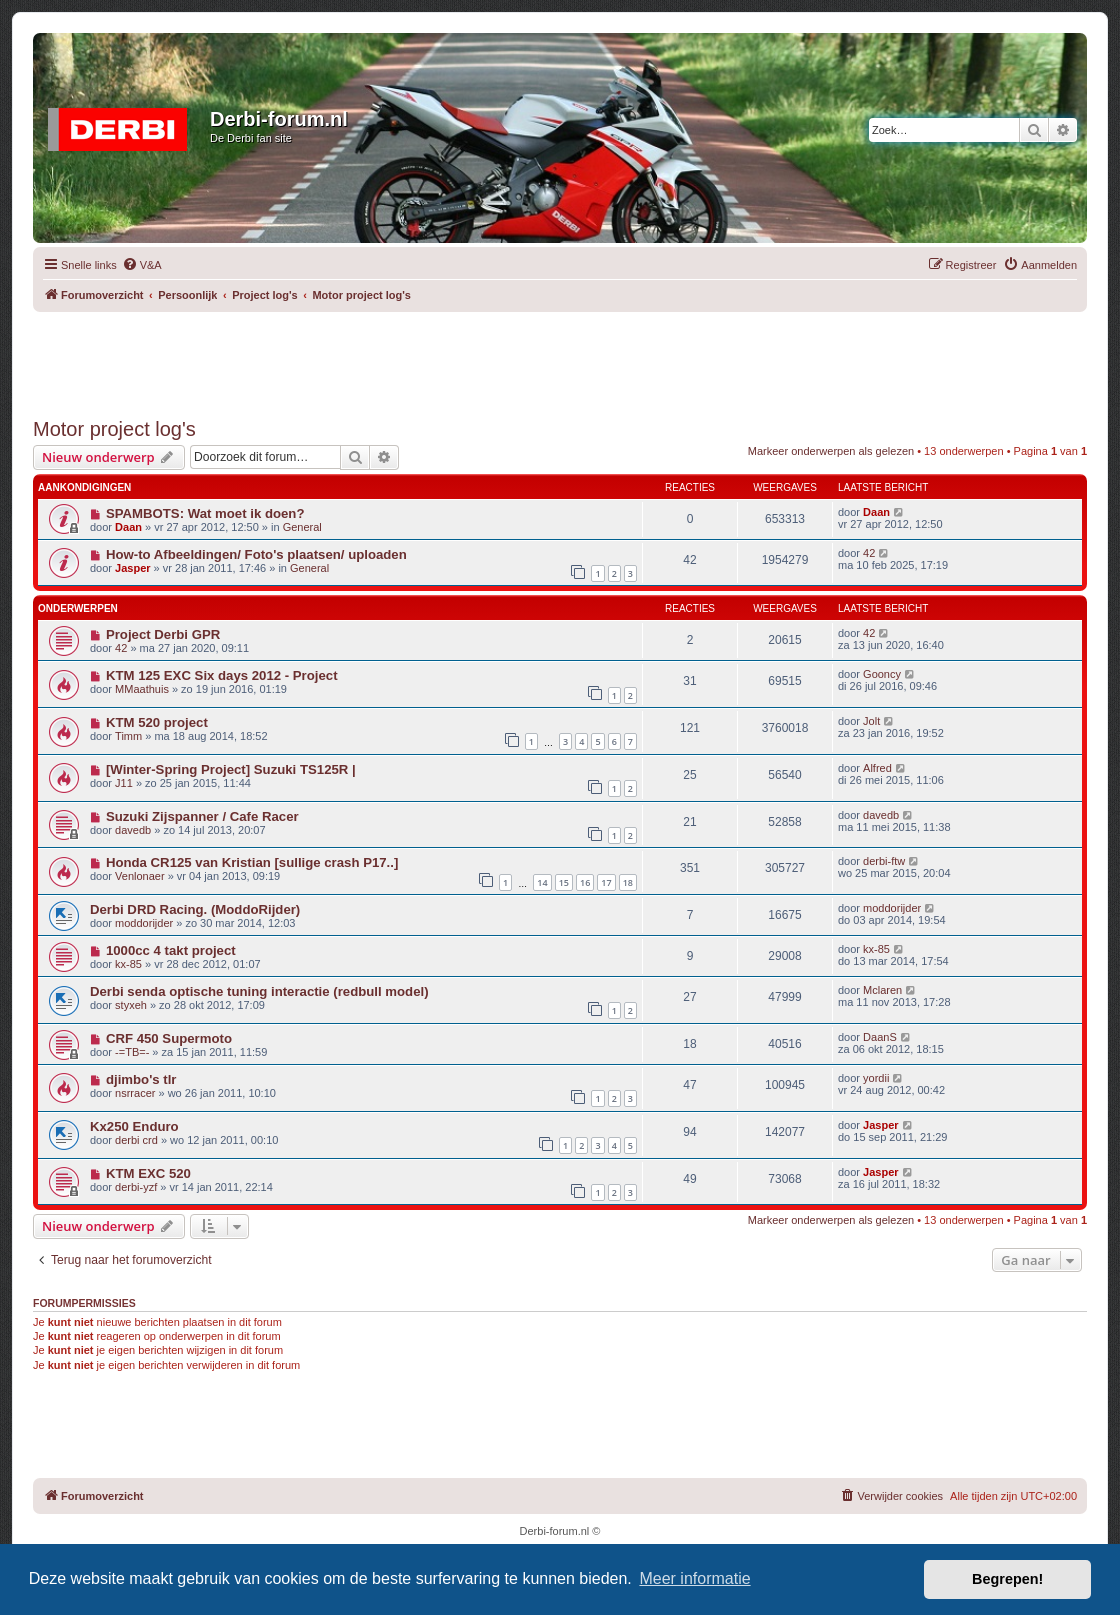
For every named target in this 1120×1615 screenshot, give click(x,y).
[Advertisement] (560, 357)
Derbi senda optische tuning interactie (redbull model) (259, 991)
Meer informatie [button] (694, 1578)
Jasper (132, 568)
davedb (133, 830)
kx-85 (128, 964)
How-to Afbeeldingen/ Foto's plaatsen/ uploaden (256, 554)
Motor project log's (114, 429)
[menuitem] (142, 265)
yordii (876, 1078)
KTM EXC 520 (148, 1173)
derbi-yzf (136, 1187)
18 (628, 882)
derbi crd (136, 1140)
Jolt (871, 721)
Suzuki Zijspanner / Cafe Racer (202, 816)
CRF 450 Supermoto (169, 1038)
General (302, 527)
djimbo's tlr (141, 1079)
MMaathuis (142, 689)
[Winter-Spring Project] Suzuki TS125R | (231, 769)
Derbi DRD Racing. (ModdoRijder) (195, 909)
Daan (128, 527)
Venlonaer (140, 876)
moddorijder (144, 923)
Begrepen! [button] (1007, 1579)
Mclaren (882, 990)
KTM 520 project (157, 722)
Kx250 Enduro (134, 1126)
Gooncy (882, 674)
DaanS (880, 1037)
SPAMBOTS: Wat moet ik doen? (205, 513)
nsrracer (135, 1093)
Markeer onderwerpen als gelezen (831, 451)
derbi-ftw (884, 861)
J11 (124, 783)
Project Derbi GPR (163, 634)
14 (542, 882)
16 (585, 882)
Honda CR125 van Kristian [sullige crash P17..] (252, 862)
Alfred (877, 768)
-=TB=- (132, 1052)
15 (564, 882)
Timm (128, 736)
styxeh (131, 1005)
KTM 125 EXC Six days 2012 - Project (222, 675)
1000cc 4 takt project (171, 950)
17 (606, 882)
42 (869, 553)
